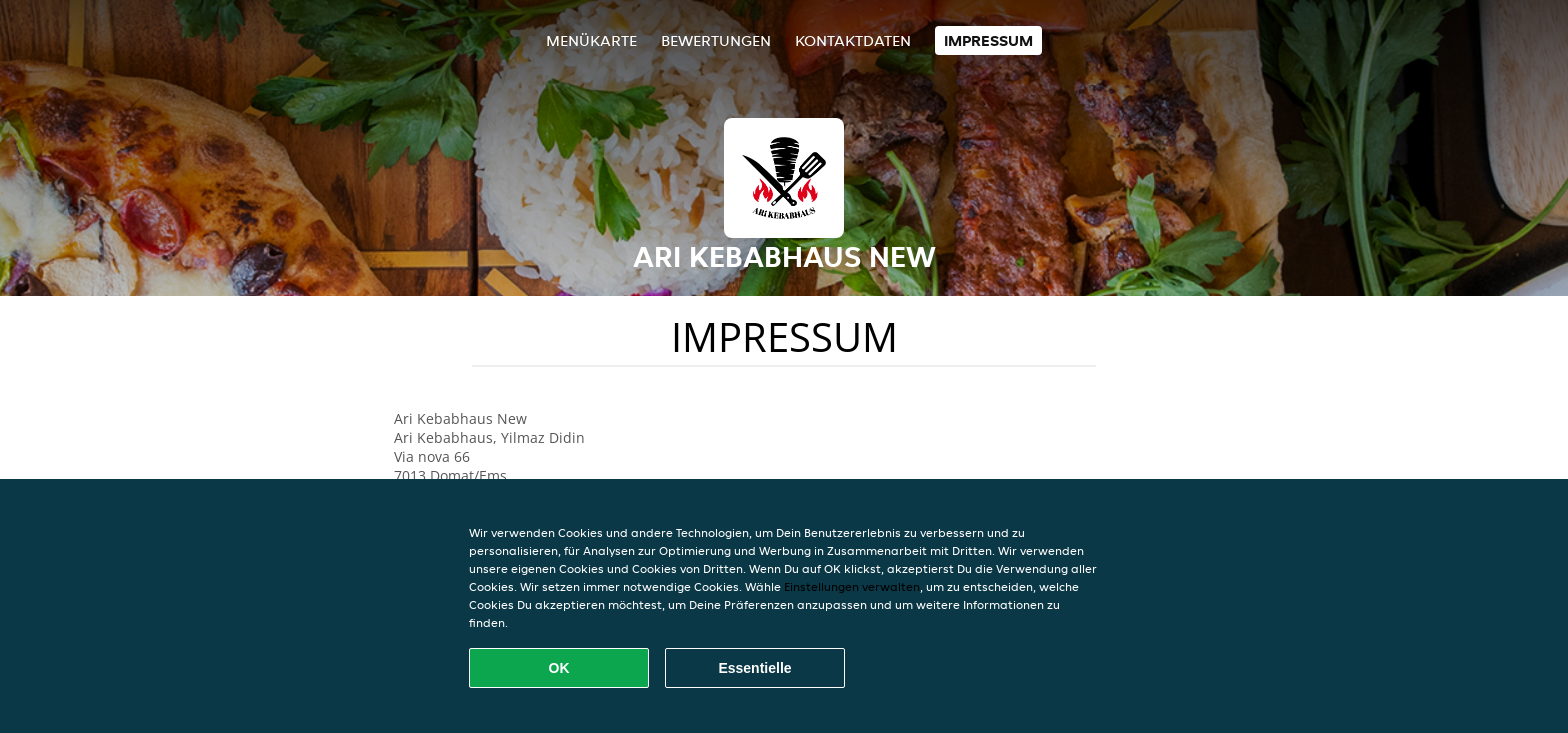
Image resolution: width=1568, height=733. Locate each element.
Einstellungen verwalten (852, 586)
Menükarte (591, 40)
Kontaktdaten (853, 40)
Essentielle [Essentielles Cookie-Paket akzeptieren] (754, 668)
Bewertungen (716, 40)
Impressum (988, 40)
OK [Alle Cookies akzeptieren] (559, 668)
